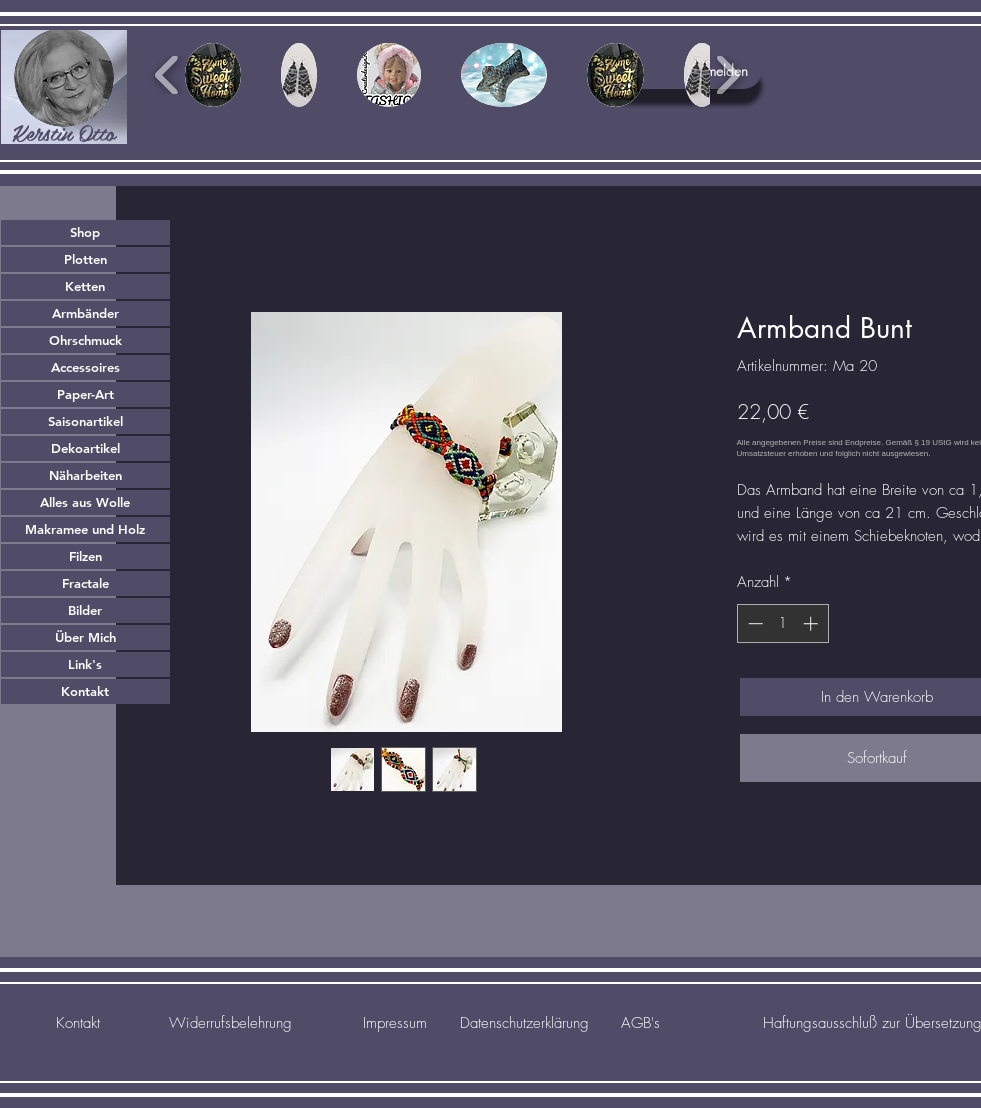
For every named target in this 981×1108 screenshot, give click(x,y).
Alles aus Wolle (85, 502)
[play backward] (167, 75)
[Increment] (812, 623)
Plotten (85, 259)
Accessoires (85, 367)
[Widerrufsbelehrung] (231, 1023)
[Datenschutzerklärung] (525, 1023)
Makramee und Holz (85, 529)
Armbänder (85, 313)
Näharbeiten (85, 475)
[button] (803, 68)
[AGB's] (640, 1023)
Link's (85, 664)
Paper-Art (85, 394)
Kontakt (85, 691)
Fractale (85, 583)
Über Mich (85, 637)
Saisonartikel (85, 421)
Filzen (85, 556)
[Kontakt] (78, 1023)
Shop (85, 232)
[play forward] (727, 75)
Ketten (85, 286)
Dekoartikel (85, 448)
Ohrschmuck (85, 340)
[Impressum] (395, 1023)
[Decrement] (753, 623)
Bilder (85, 610)
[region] (64, 87)
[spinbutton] (782, 623)
